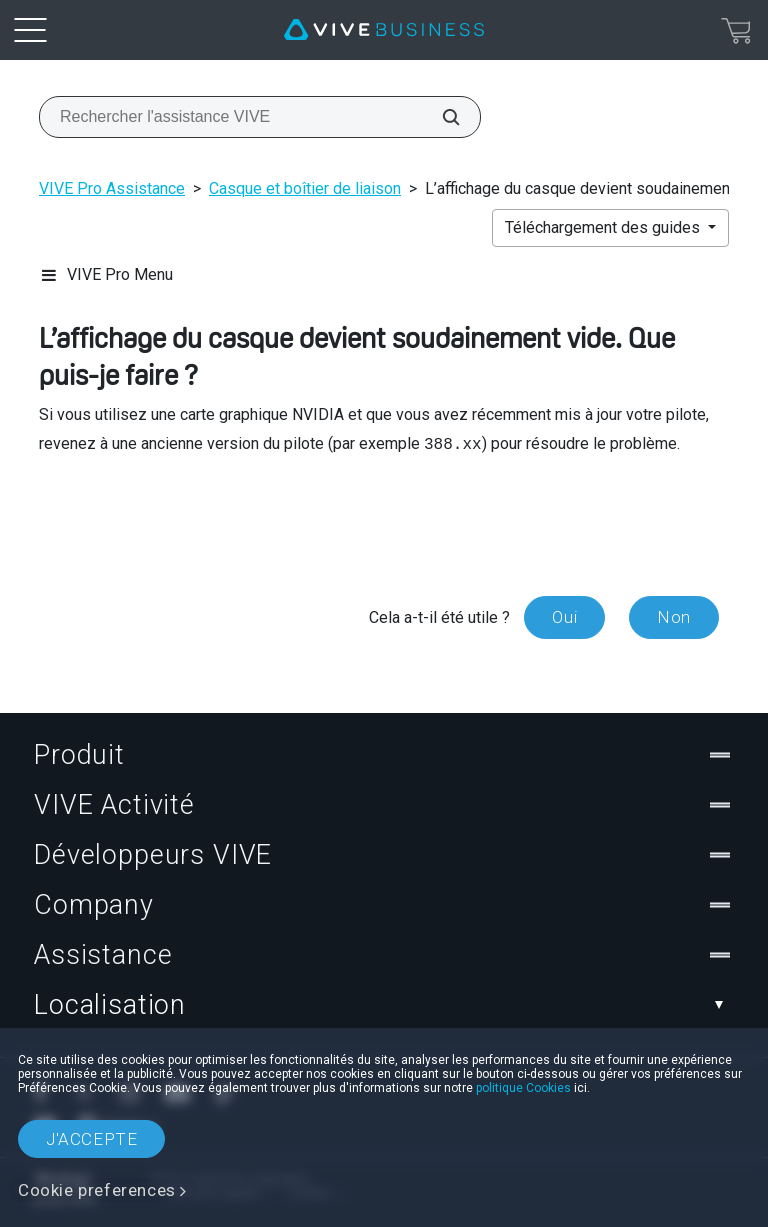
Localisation (384, 1005)
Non (674, 617)
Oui (564, 617)
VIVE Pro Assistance (112, 188)
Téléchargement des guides (604, 227)
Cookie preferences (97, 1190)
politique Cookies (523, 1088)
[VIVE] (384, 30)
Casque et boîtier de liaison (305, 188)
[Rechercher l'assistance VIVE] (440, 117)
